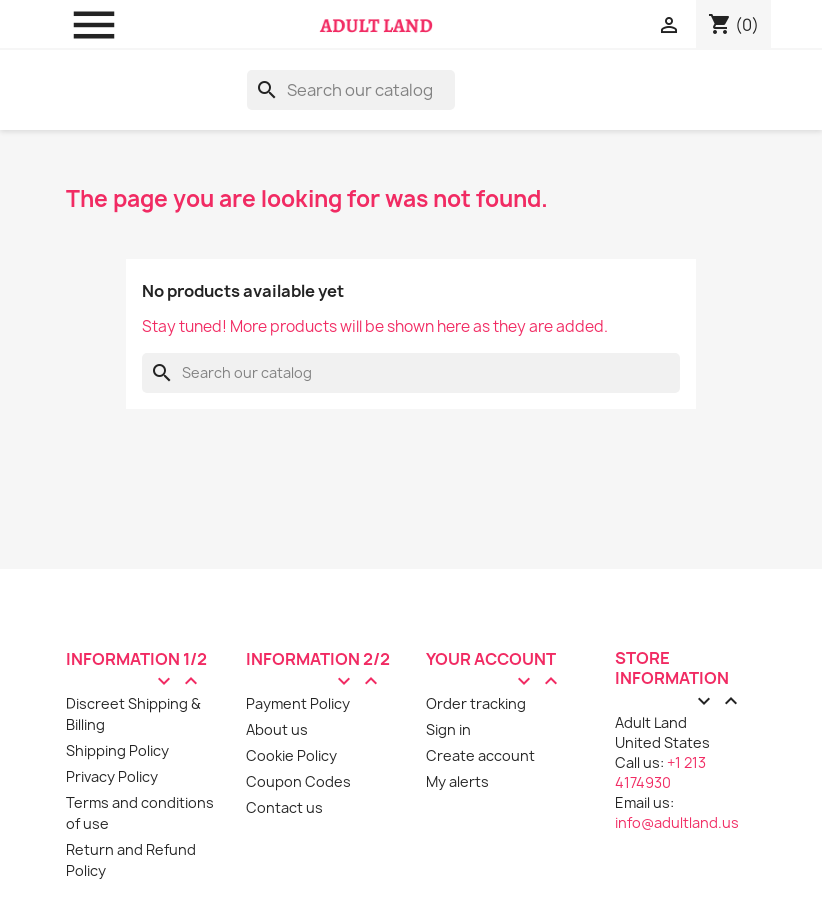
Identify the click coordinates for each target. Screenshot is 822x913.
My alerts (457, 781)
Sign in (448, 729)
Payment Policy (298, 703)
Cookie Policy (291, 755)
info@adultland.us (677, 822)
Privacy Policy (112, 776)
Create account (480, 755)
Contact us (284, 807)
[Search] (351, 90)
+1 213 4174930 (660, 772)
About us (277, 729)
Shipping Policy (117, 750)
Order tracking (476, 703)
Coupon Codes (298, 781)
